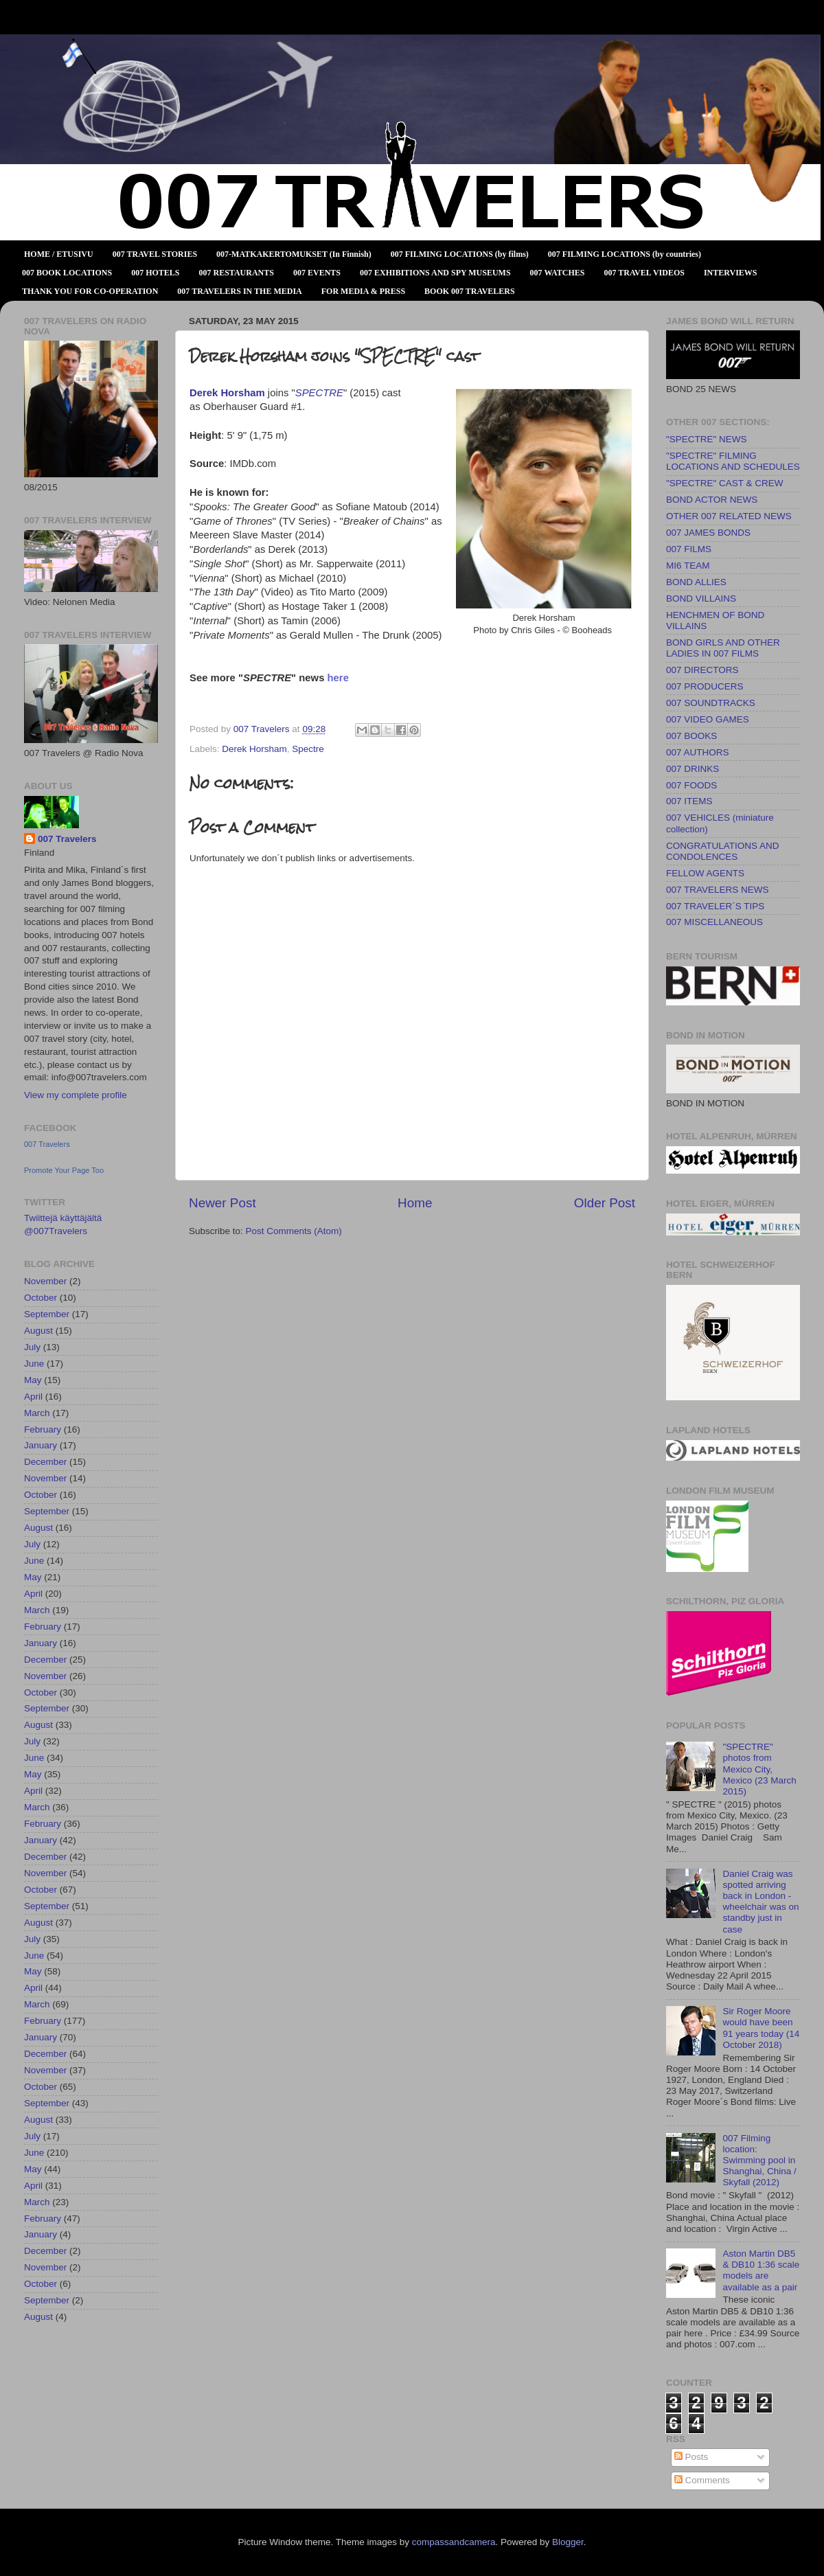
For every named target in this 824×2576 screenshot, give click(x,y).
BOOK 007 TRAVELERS (469, 291)
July (32, 1347)
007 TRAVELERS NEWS (717, 890)
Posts (691, 2457)
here (338, 677)
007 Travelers (67, 839)
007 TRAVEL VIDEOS (644, 272)
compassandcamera (454, 2542)
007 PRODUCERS (705, 686)
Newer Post (222, 1203)
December (45, 1462)
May (33, 1380)
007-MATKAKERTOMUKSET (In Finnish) (293, 254)
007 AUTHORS (697, 752)
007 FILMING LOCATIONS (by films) (460, 254)
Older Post (604, 1203)
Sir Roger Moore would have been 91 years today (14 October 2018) (760, 2028)
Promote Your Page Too (64, 1170)
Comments (702, 2480)
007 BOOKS (691, 736)
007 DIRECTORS (702, 670)
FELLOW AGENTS (705, 873)
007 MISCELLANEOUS (714, 922)
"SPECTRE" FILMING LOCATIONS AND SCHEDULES (733, 461)
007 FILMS (688, 549)
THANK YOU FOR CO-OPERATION (90, 291)
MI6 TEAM (688, 565)
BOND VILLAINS (701, 598)
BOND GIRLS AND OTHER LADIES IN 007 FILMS (723, 648)
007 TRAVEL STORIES (155, 254)
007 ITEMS (689, 801)
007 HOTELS (155, 272)
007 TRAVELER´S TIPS (715, 906)
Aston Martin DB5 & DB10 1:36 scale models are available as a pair (760, 2270)
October (40, 1297)
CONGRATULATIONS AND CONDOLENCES (722, 851)
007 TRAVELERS (4, 49)
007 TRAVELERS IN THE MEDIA (239, 291)
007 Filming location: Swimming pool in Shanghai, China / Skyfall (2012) (759, 2160)
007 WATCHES (557, 272)
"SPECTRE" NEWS (706, 439)
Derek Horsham (254, 749)
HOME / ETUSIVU (58, 254)
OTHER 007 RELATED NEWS (729, 516)
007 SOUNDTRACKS (710, 703)
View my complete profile (75, 1095)
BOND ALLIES (696, 582)
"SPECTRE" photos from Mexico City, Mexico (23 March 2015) (759, 1769)
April (33, 1396)
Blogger (568, 2542)
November (45, 1281)
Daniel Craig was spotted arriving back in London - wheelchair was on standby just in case (760, 1902)
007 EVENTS (317, 272)
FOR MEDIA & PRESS (363, 291)
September (46, 1314)
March (37, 1413)
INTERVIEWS (730, 272)
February (42, 1429)
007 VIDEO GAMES (707, 719)
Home (415, 1203)
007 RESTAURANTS (236, 272)
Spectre (308, 749)
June (34, 1363)
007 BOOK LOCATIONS (67, 272)
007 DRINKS (692, 769)
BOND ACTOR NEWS (711, 499)
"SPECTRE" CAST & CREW (724, 483)
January (40, 1445)
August (38, 1330)
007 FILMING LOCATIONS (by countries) (624, 254)
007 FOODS (691, 785)
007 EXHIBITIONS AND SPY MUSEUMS (435, 272)
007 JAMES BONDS (708, 532)
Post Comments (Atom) (294, 1231)
